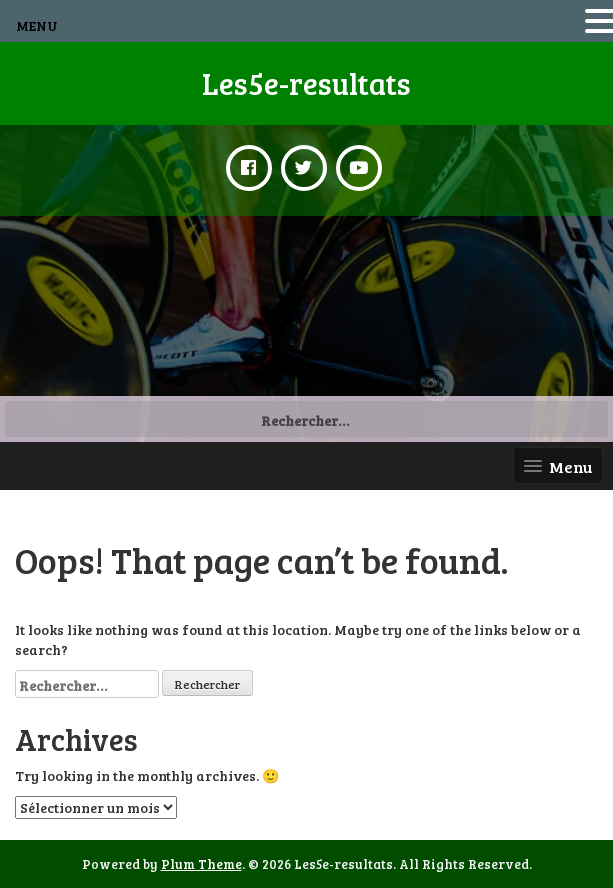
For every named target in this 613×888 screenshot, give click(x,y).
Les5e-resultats (306, 83)
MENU (37, 25)
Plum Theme (201, 864)
